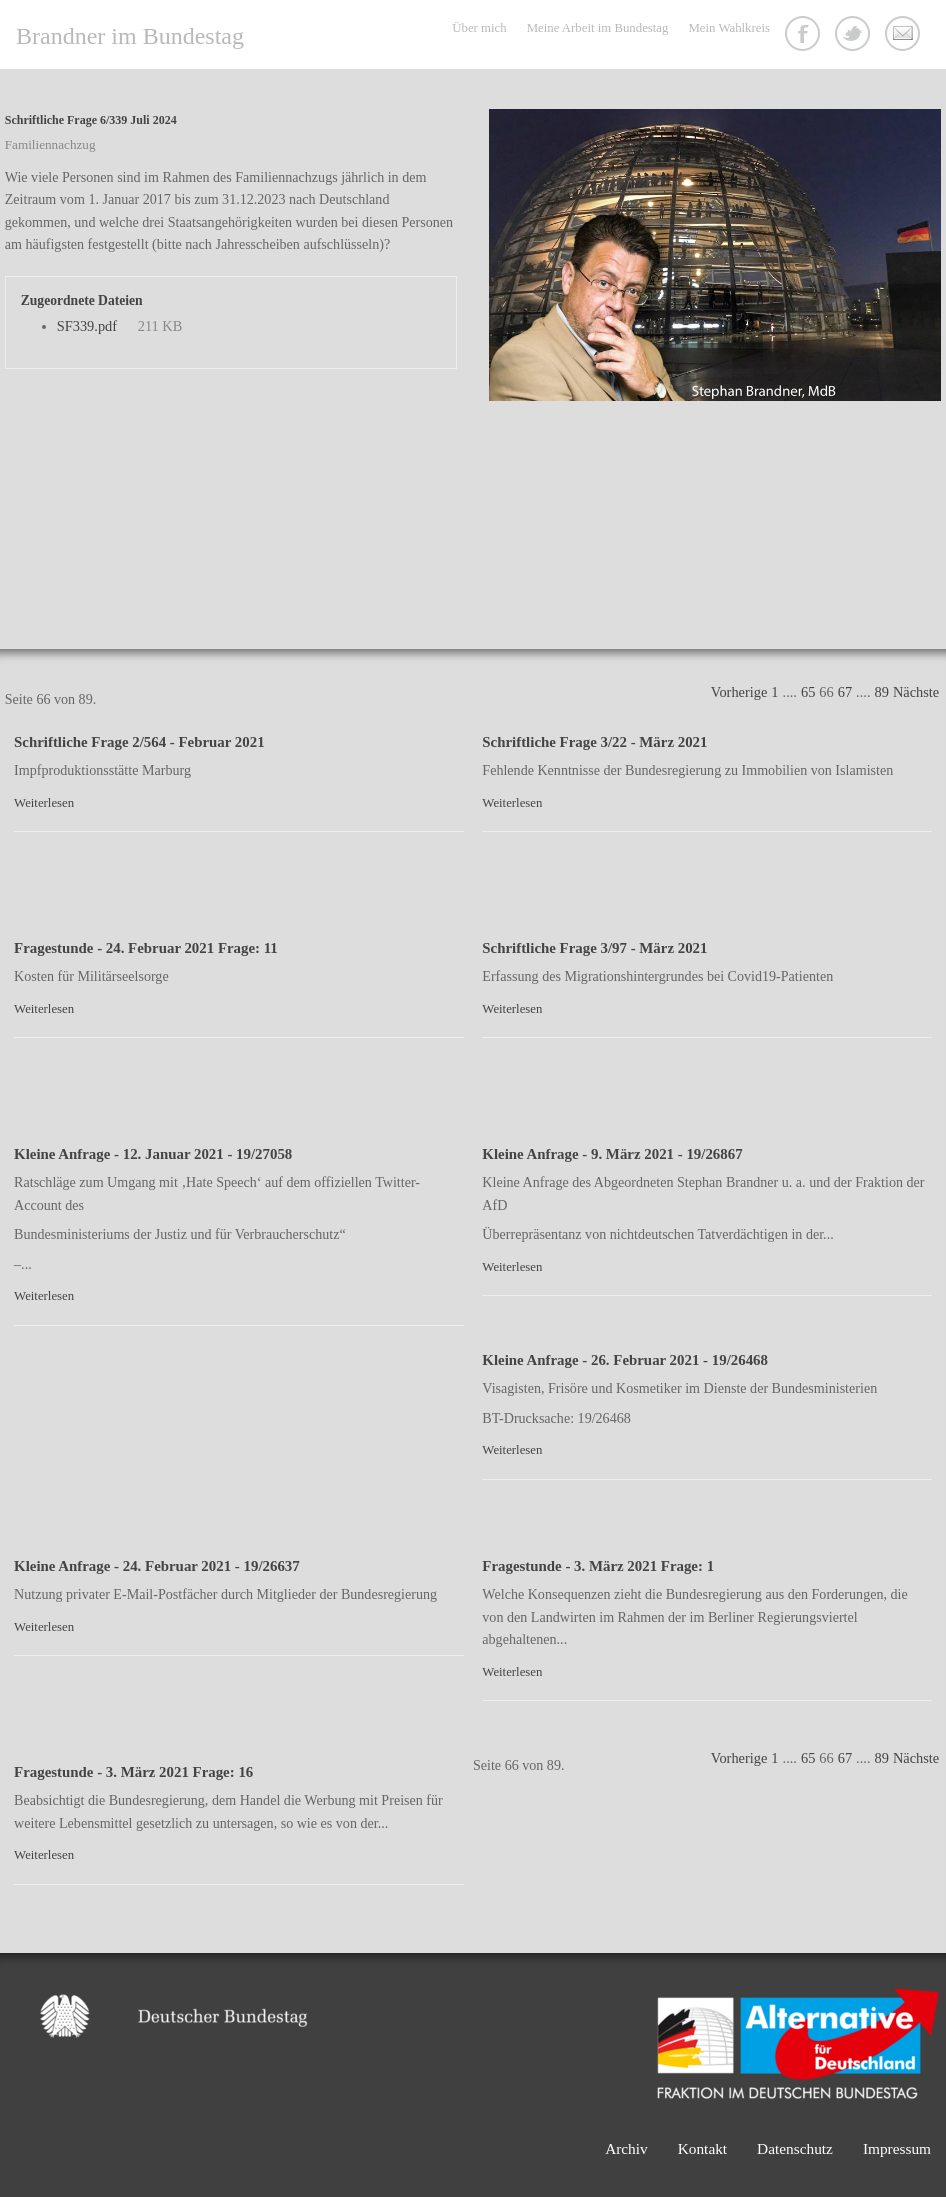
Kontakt (905, 36)
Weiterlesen (44, 803)
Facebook (805, 36)
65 (808, 692)
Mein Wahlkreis (729, 28)
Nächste (916, 692)
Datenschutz (795, 2148)
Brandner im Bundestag (130, 36)
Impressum (897, 2148)
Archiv (626, 2148)
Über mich (479, 28)
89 (882, 692)
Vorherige (739, 692)
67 (845, 692)
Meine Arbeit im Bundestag (598, 28)
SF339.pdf (87, 326)
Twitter (855, 36)
